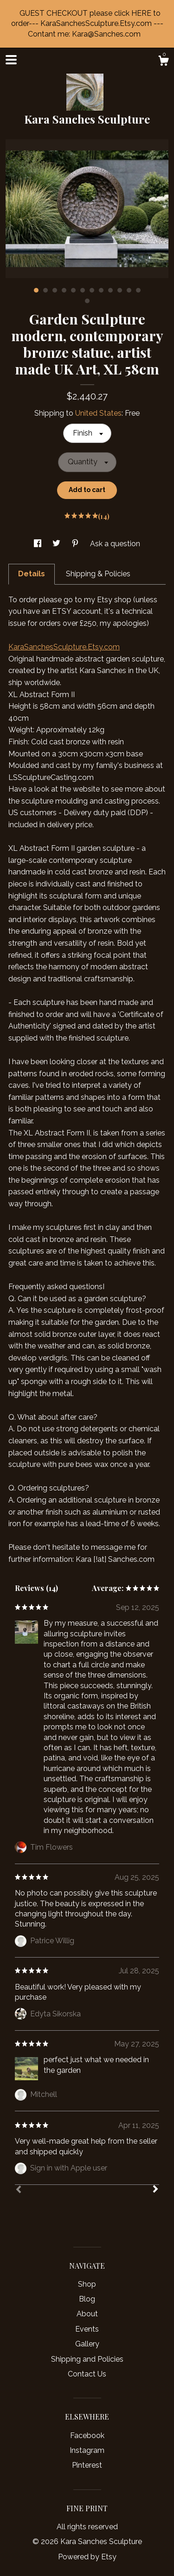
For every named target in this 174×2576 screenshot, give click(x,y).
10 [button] (119, 290)
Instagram (87, 2450)
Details (31, 573)
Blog (87, 2299)
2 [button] (45, 290)
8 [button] (101, 290)
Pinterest (87, 2465)
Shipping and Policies (87, 2359)
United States (98, 413)
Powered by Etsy (87, 2556)
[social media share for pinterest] (76, 543)
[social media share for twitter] (57, 543)
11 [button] (129, 290)
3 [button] (54, 290)
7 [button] (92, 290)
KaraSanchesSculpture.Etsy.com (64, 646)
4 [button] (64, 290)
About (87, 2313)
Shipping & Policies (98, 573)
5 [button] (73, 290)
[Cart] (163, 62)
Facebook (87, 2435)
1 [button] (36, 290)
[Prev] (18, 2190)
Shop (87, 2284)
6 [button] (82, 290)
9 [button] (110, 290)
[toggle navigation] (11, 59)
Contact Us (87, 2374)
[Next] (155, 2190)
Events (87, 2329)
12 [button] (138, 290)
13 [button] (87, 301)
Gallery (87, 2343)
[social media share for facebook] (38, 543)
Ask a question (115, 543)
